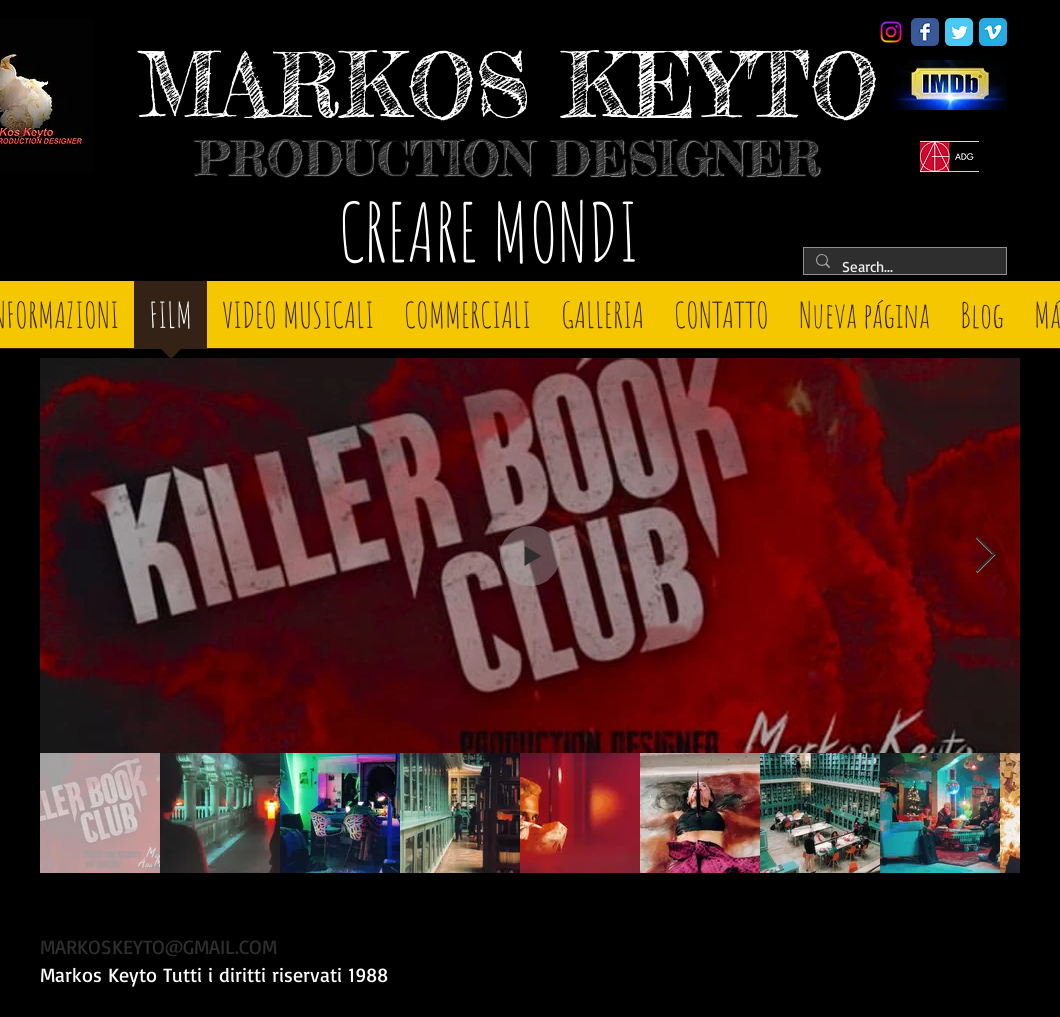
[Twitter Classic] (959, 32)
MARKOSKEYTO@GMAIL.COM (158, 946)
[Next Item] (985, 555)
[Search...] (903, 266)
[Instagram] (891, 32)
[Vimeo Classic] (993, 32)
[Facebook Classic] (925, 32)
